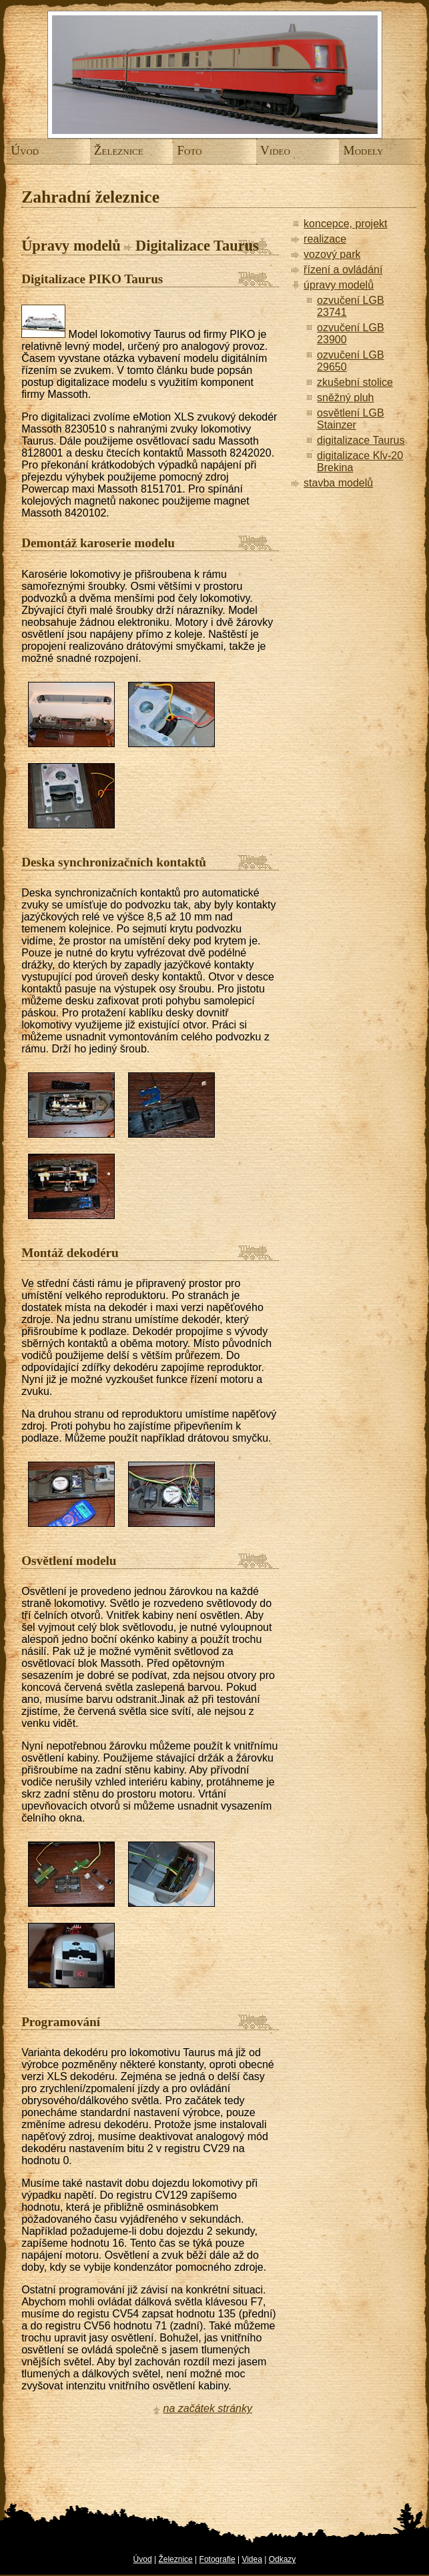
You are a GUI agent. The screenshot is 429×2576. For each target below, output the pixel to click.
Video (268, 150)
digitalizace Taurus (360, 440)
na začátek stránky (207, 2408)
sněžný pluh (345, 397)
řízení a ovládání (343, 269)
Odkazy (282, 2559)
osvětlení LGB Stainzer (350, 419)
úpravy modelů (339, 285)
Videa (252, 2559)
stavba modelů (338, 483)
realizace (325, 239)
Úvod (19, 150)
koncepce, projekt (345, 223)
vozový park (332, 254)
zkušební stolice (355, 382)
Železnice (102, 150)
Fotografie (217, 2559)
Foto (185, 150)
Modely (352, 150)
